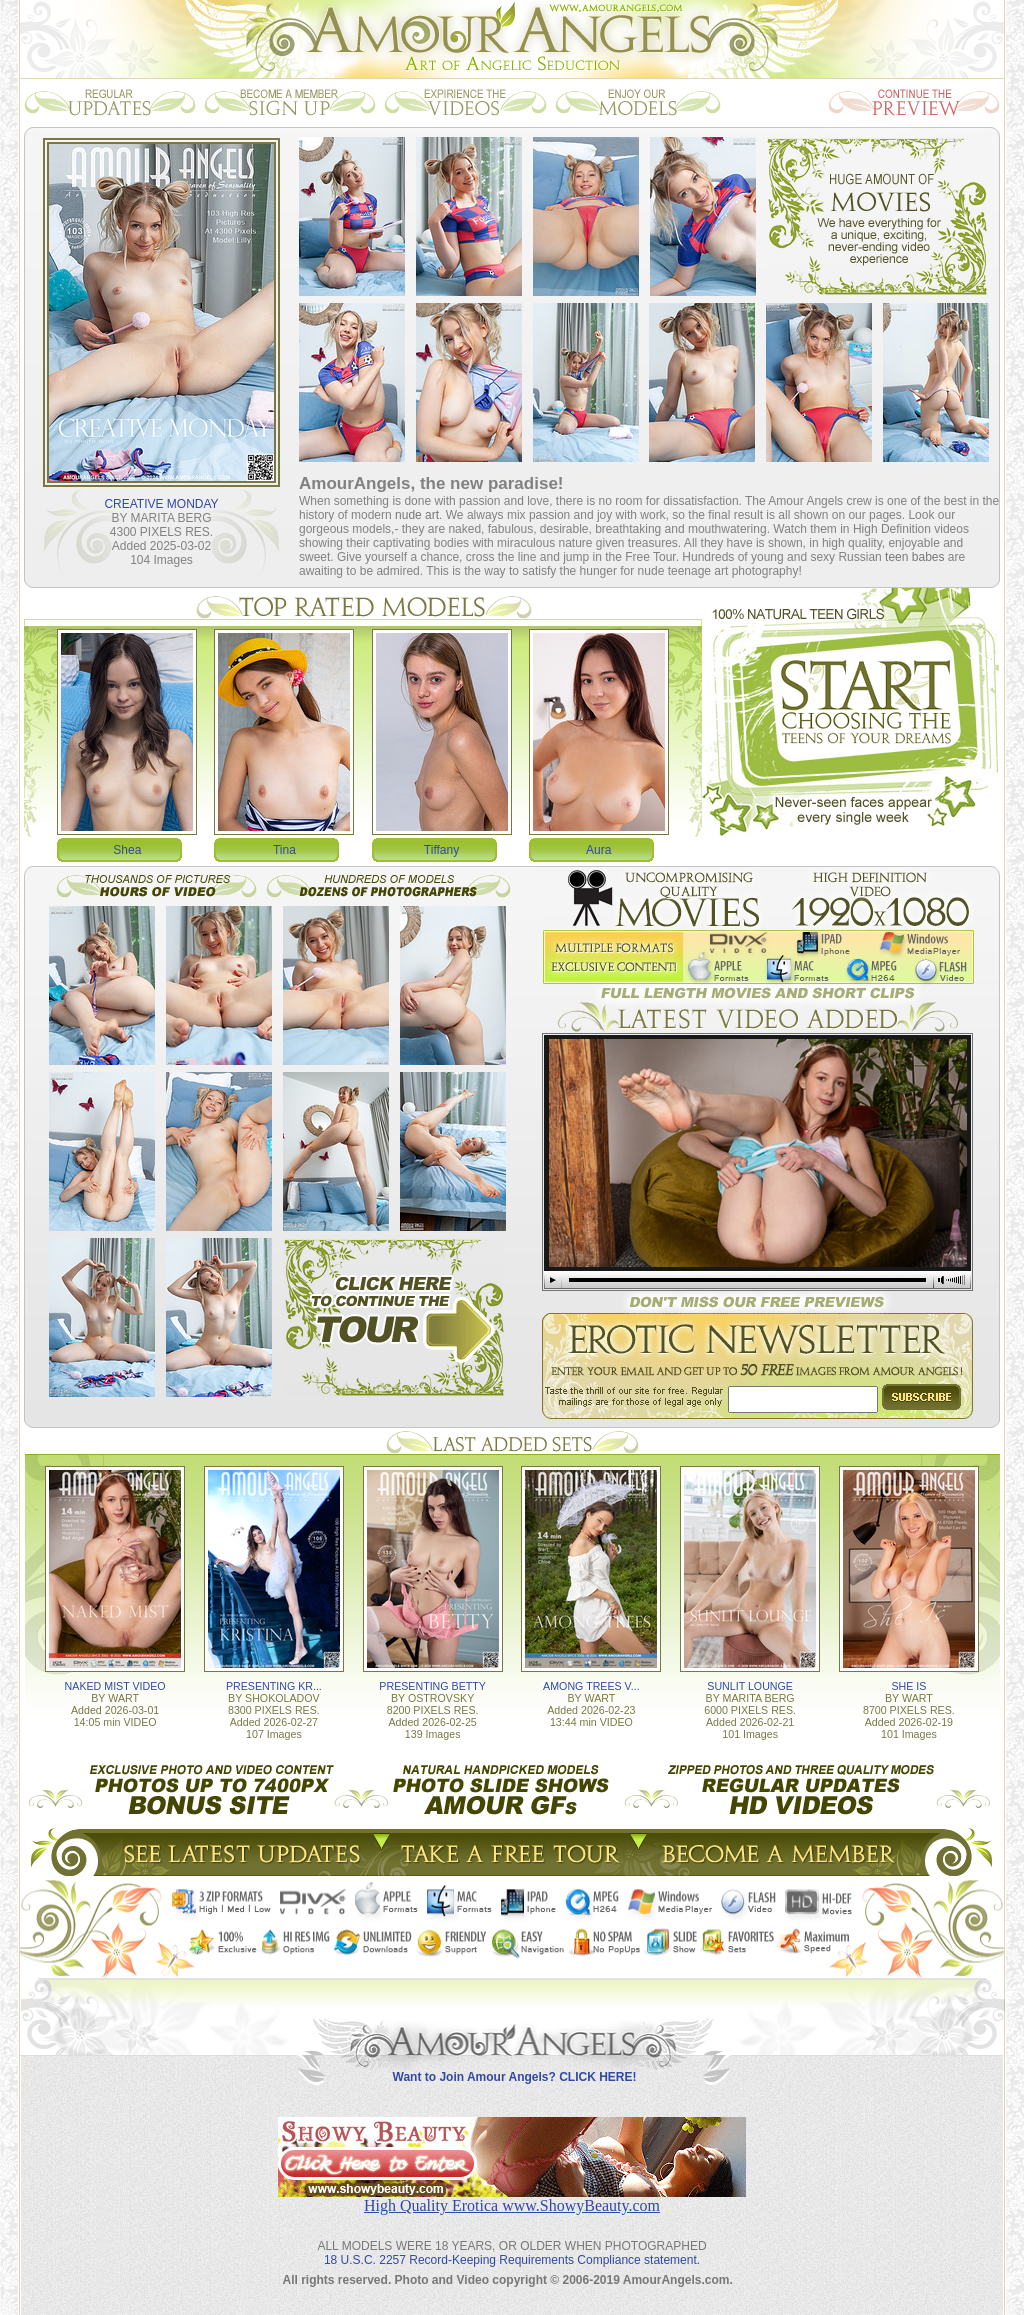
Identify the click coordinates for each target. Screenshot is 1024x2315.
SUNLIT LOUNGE (750, 1686)
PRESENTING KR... (274, 1686)
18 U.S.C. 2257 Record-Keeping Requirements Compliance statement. (512, 2260)
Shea (127, 850)
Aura (598, 850)
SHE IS (908, 1686)
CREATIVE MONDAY (161, 504)
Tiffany (441, 850)
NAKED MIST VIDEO (115, 1686)
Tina (284, 850)
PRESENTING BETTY (432, 1686)
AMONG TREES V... (591, 1686)
